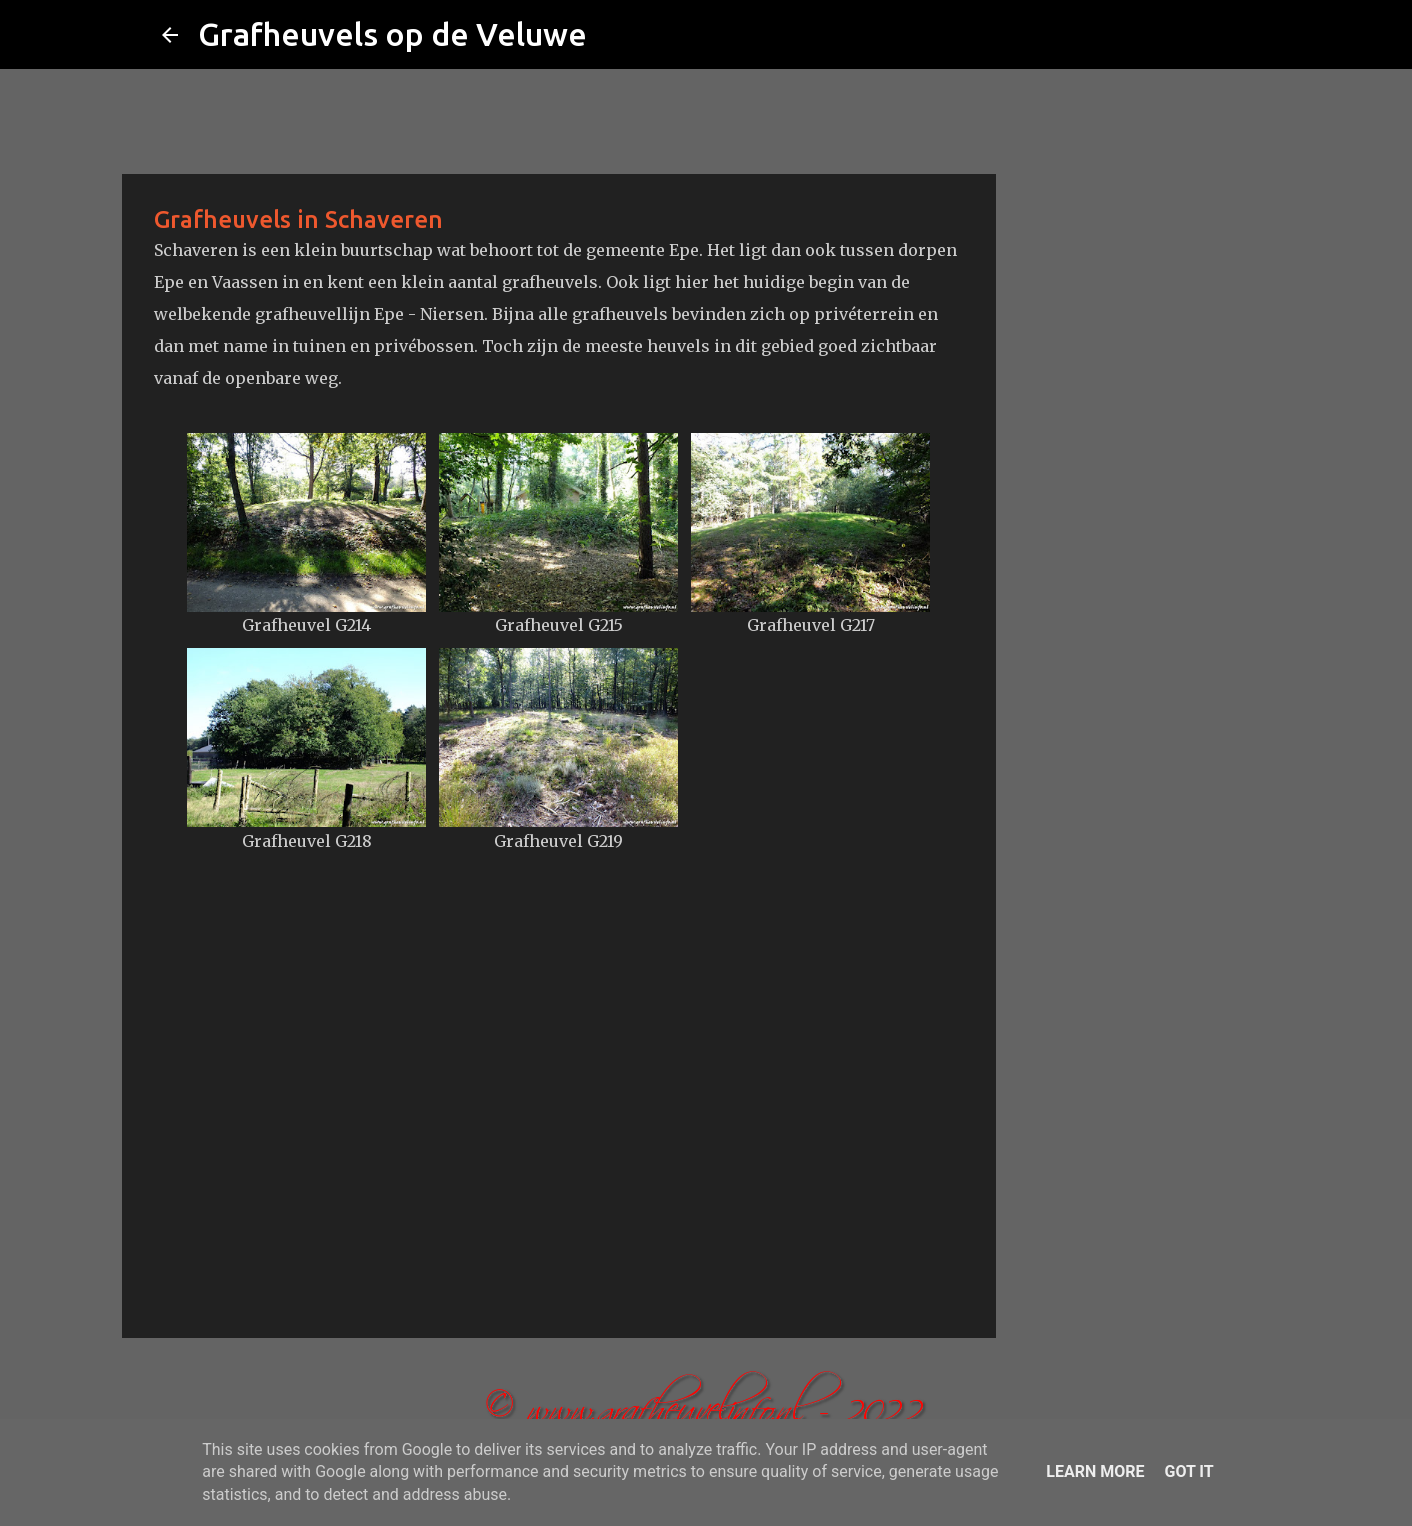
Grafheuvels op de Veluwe (392, 34)
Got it (1188, 1471)
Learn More (1095, 1471)
